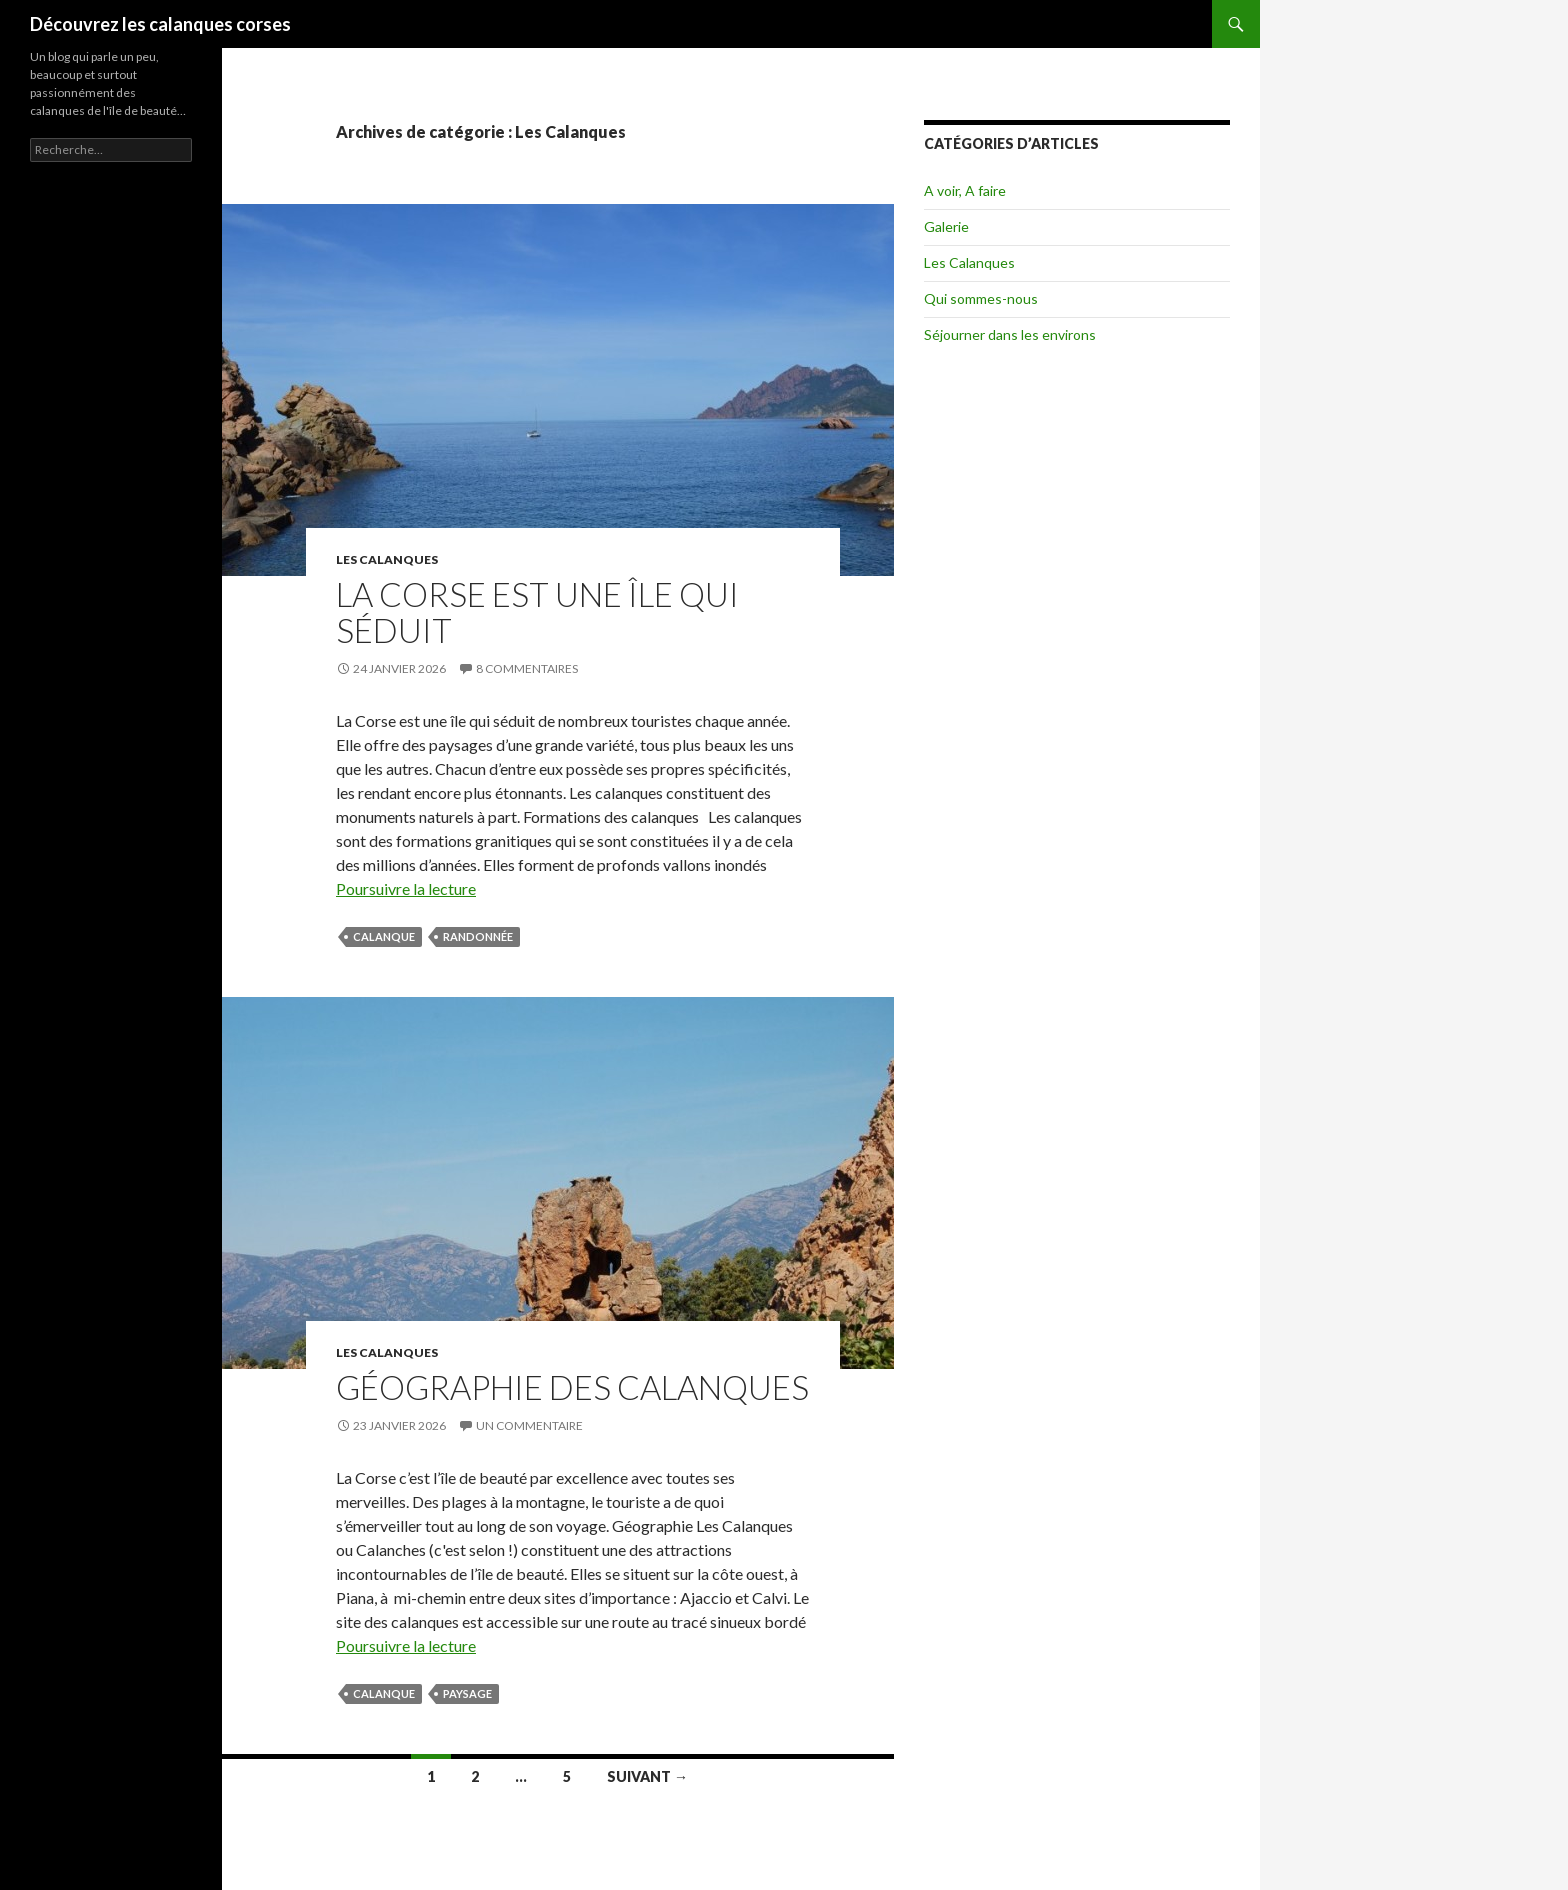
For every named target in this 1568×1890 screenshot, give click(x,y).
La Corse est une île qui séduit (537, 612)
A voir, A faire (965, 190)
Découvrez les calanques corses (160, 24)
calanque (384, 936)
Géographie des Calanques (572, 1387)
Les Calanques (387, 559)
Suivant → (647, 1776)
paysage (467, 1693)
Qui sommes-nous (981, 298)
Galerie (946, 226)
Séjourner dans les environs (1010, 334)
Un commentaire (529, 1425)
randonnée (478, 936)
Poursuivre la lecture (406, 888)
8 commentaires (527, 668)
